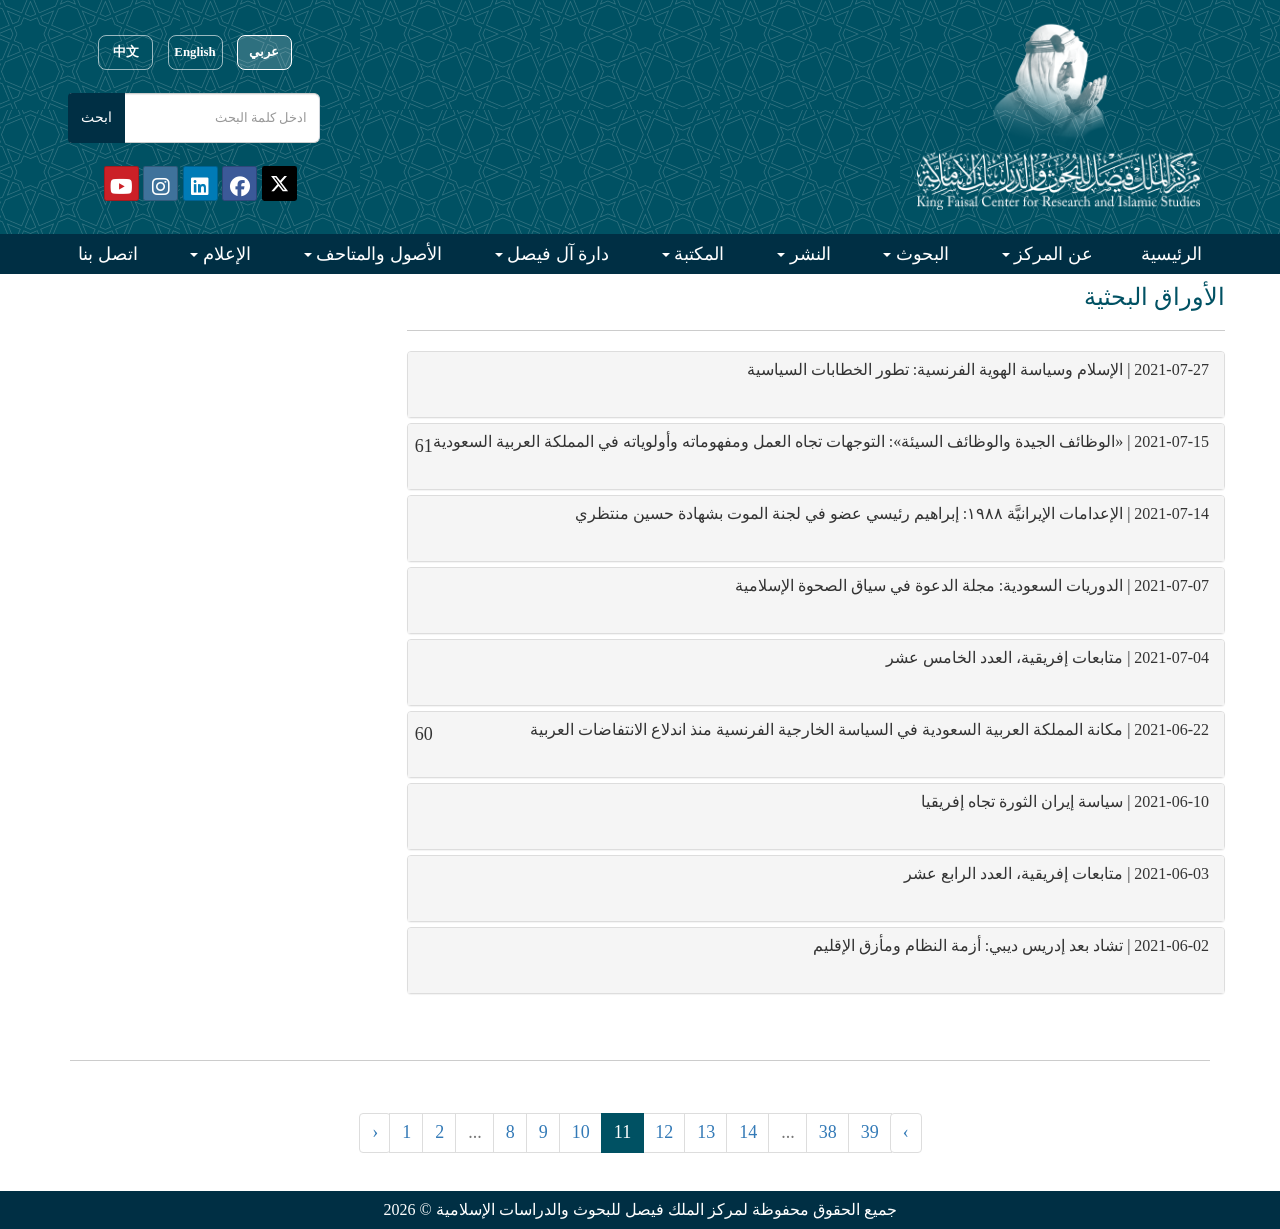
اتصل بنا (108, 254)
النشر (808, 254)
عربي (264, 52)
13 (706, 1132)
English (194, 52)
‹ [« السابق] (375, 1132)
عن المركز (1051, 254)
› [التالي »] (906, 1132)
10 (581, 1132)
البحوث (920, 254)
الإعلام (224, 254)
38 (828, 1132)
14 (748, 1132)
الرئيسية (1171, 254)
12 (664, 1132)
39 (870, 1132)
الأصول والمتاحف (377, 254)
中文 (126, 52)
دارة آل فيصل (556, 254)
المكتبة (697, 254)
